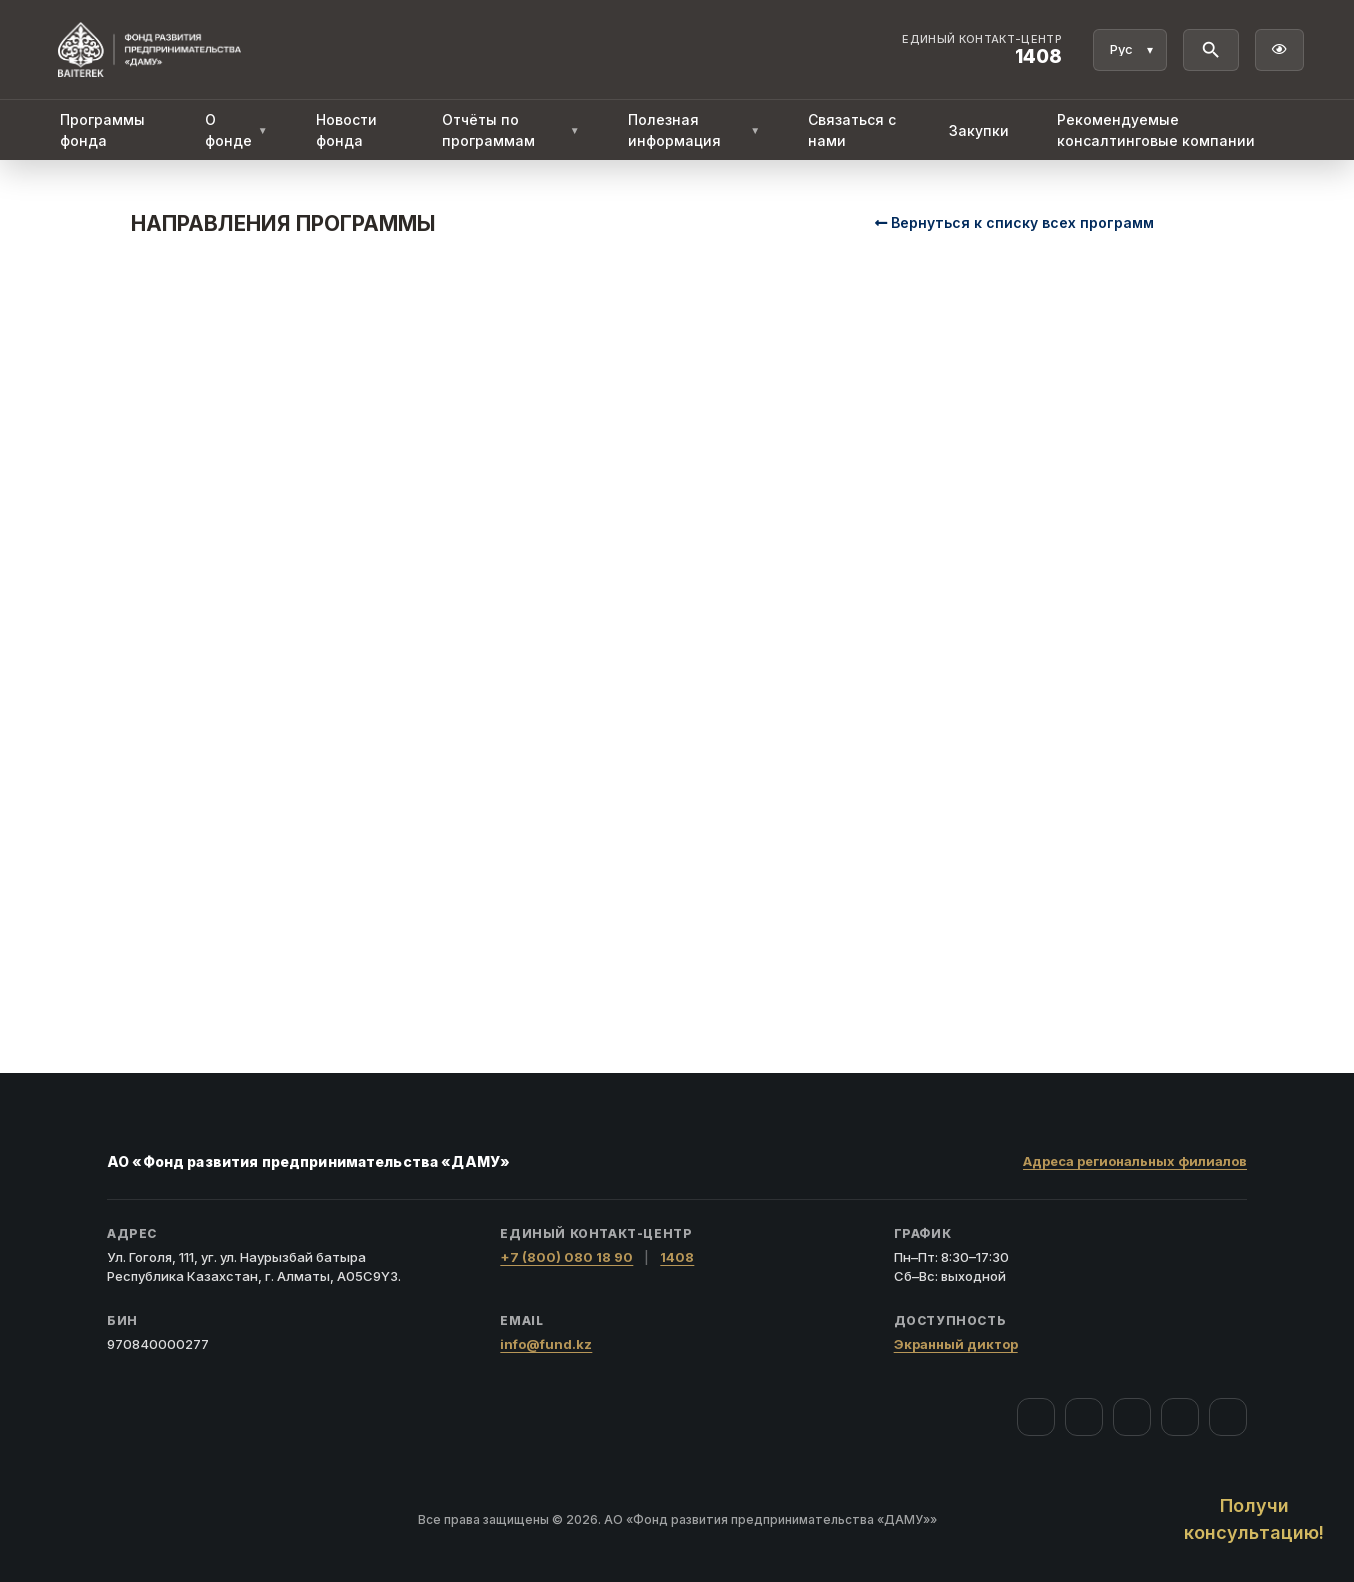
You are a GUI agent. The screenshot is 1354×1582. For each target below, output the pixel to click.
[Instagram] (1084, 1417)
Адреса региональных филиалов (1135, 1161)
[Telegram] (1180, 1417)
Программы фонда (102, 130)
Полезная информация (694, 130)
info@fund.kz (546, 1344)
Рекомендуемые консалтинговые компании (1156, 130)
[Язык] (1130, 50)
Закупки (979, 130)
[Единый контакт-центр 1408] (982, 50)
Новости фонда (346, 130)
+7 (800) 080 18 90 (566, 1257)
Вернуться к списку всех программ (1014, 222)
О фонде (236, 130)
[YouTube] (1132, 1417)
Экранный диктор (956, 1344)
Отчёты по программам (510, 130)
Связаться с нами (852, 130)
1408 (677, 1257)
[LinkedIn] (1228, 1417)
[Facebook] (1036, 1417)
